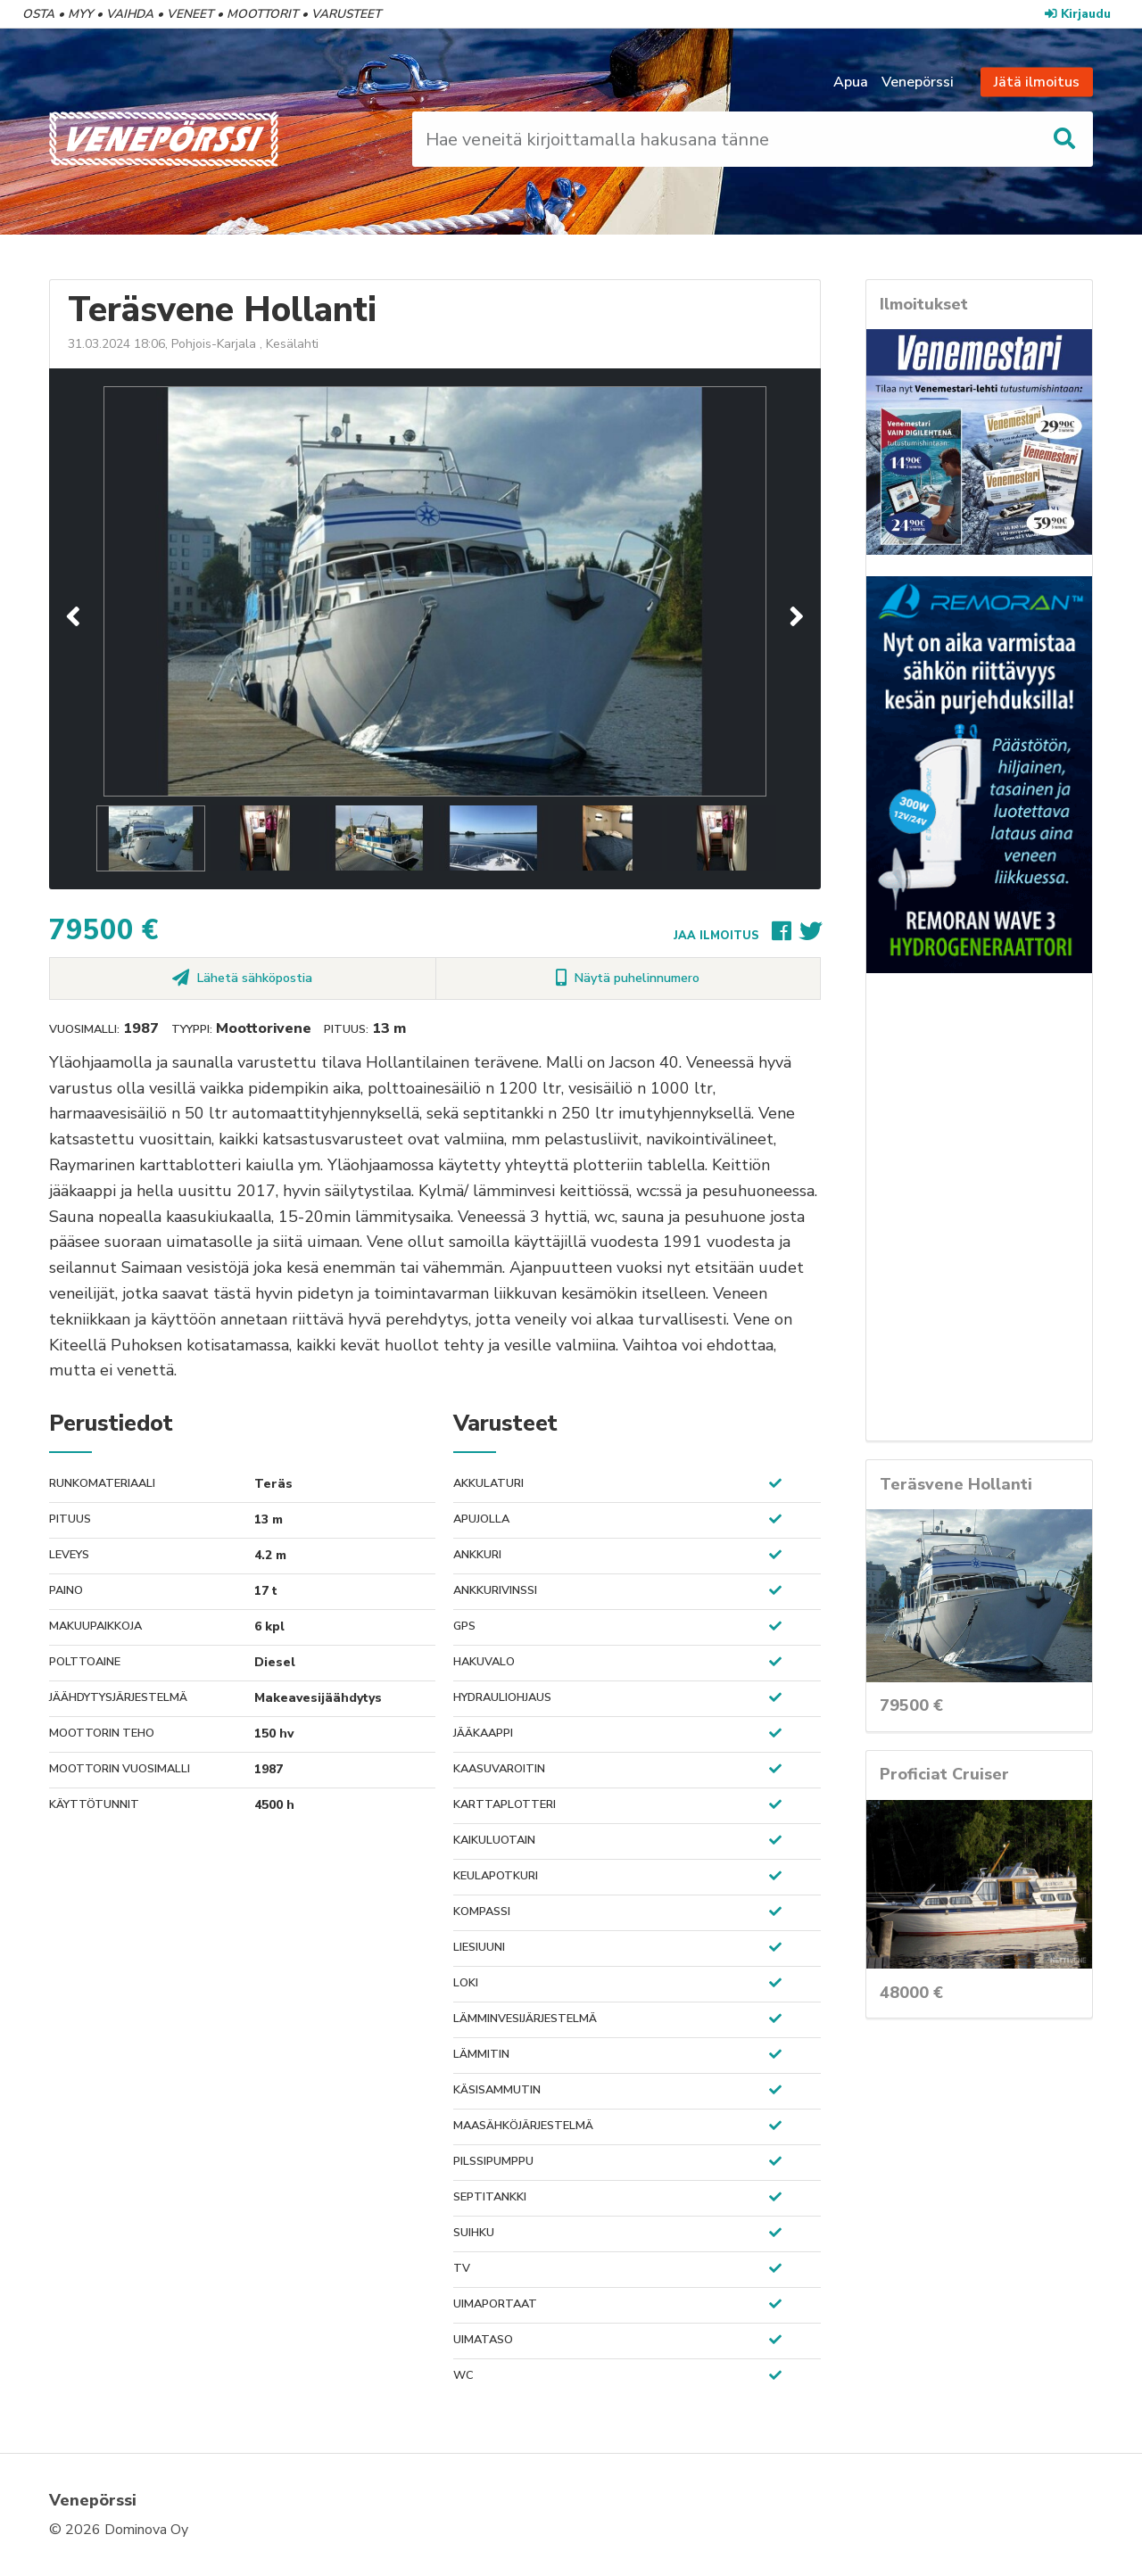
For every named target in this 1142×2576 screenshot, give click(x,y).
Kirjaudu (1078, 13)
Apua (850, 82)
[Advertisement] (979, 1106)
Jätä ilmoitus (1037, 82)
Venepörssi (917, 82)
